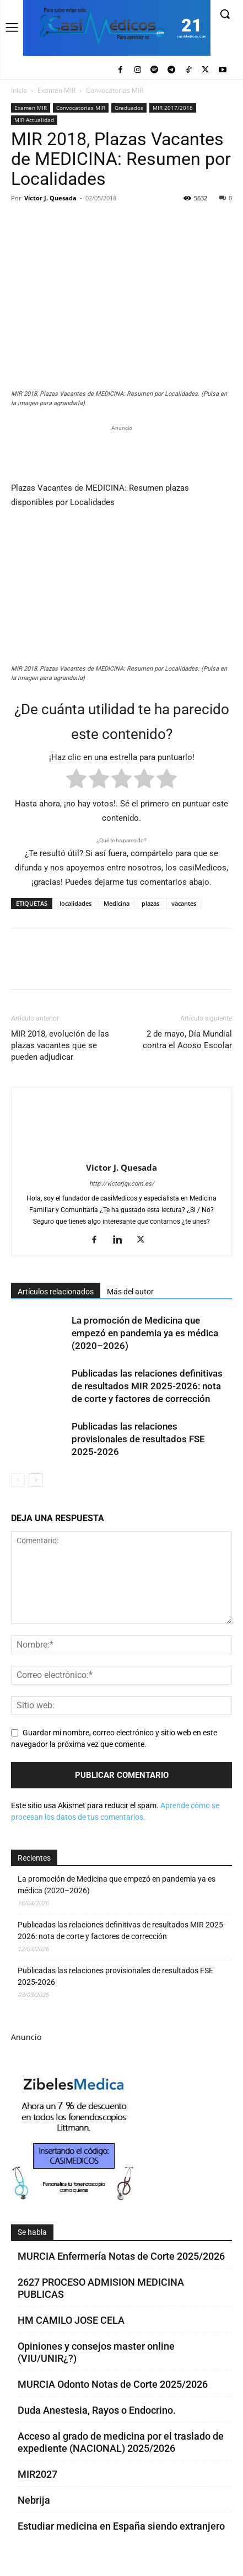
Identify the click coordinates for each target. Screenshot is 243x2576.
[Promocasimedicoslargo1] (121, 451)
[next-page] (35, 1480)
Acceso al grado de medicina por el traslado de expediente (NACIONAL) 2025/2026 (121, 2442)
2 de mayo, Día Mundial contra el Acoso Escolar (187, 1039)
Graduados (129, 107)
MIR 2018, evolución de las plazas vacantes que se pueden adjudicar (60, 1045)
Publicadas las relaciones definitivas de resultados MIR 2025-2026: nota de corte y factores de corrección (147, 1386)
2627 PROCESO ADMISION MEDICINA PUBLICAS (101, 2288)
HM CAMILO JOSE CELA (71, 2320)
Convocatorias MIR (114, 90)
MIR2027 (37, 2474)
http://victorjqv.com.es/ (121, 1183)
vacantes (183, 903)
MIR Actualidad (34, 120)
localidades (75, 903)
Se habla (32, 2232)
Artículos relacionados (56, 1291)
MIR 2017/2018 (173, 107)
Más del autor (130, 1291)
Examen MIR (56, 90)
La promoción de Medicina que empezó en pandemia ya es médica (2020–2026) (145, 1333)
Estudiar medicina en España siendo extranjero (121, 2526)
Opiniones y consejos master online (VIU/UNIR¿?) (96, 2352)
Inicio (19, 90)
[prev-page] (18, 1480)
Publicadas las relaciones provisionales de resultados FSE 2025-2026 (138, 1439)
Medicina (116, 903)
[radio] (76, 780)
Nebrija (34, 2500)
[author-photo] (121, 1152)
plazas (150, 903)
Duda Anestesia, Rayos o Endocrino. (97, 2410)
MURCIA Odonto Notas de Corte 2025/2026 (113, 2384)
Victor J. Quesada (50, 198)
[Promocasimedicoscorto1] (73, 2197)
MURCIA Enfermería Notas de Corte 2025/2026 (121, 2256)
